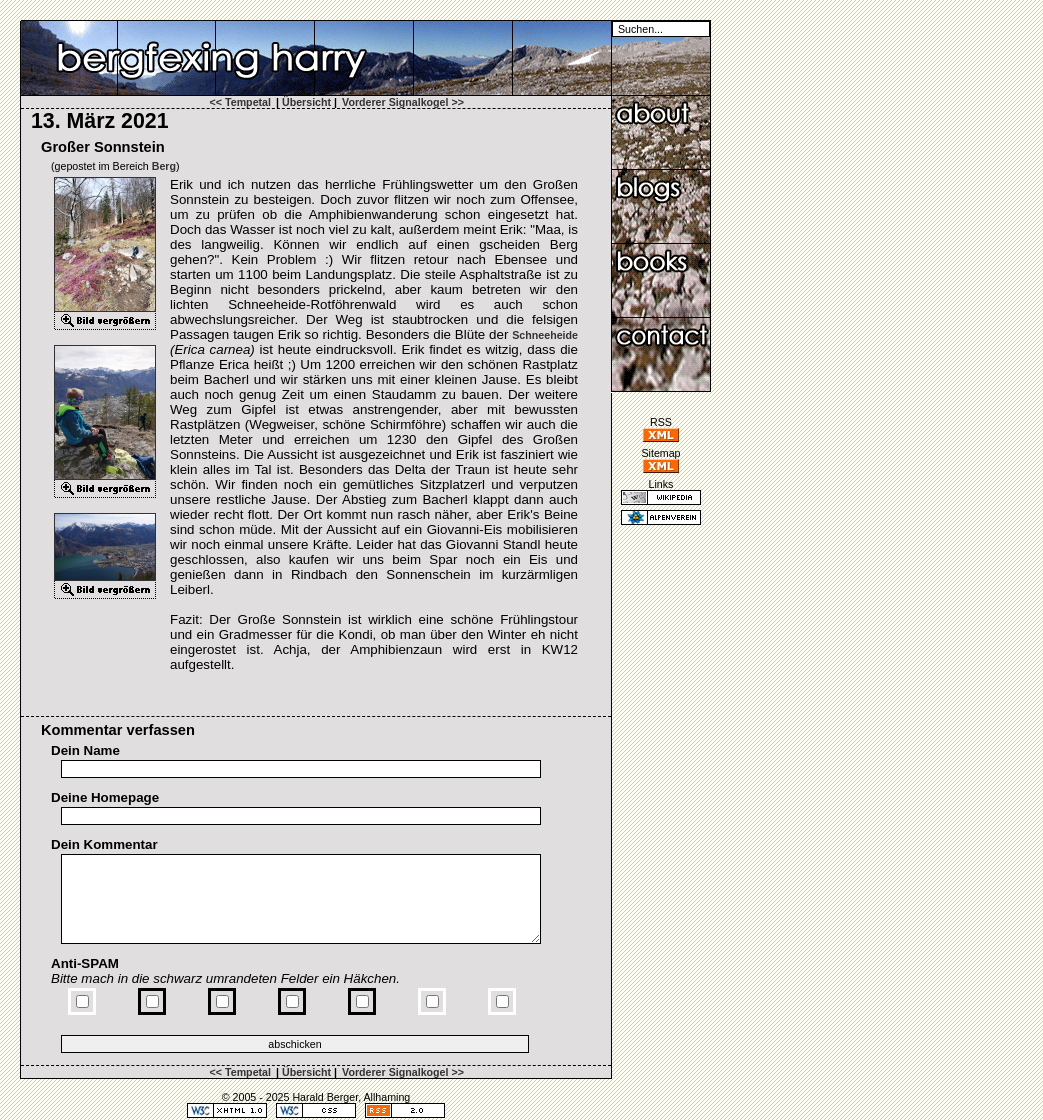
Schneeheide (545, 335)
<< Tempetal (240, 102)
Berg (164, 166)
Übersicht (306, 102)
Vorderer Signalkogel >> (403, 102)
